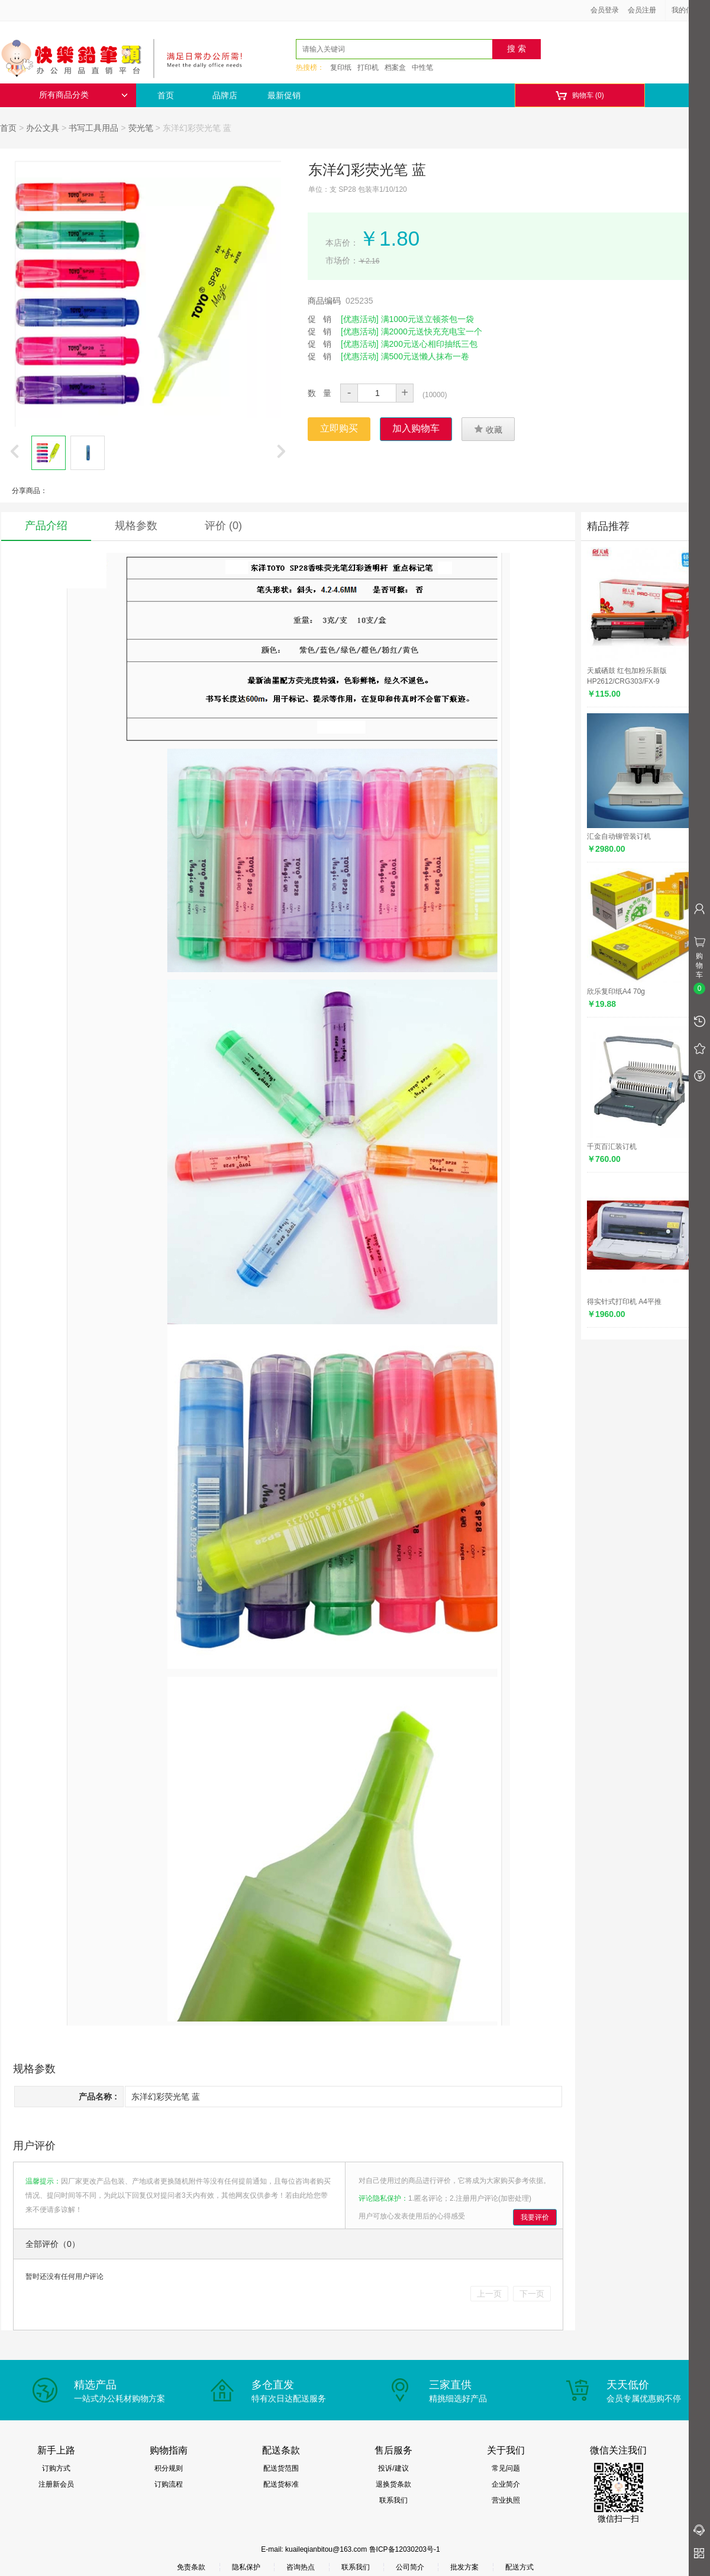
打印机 (368, 67)
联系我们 (393, 2500)
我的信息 (690, 10)
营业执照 (506, 2500)
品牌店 (224, 95)
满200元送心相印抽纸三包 (429, 344)
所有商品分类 (83, 95)
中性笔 (422, 67)
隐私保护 (246, 2567)
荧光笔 (140, 128)
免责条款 (191, 2567)
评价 (223, 526)
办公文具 (42, 128)
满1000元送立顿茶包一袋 (427, 319)
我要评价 (535, 2217)
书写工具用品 (93, 128)
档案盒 (395, 67)
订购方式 (56, 2468)
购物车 (580, 95)
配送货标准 (281, 2484)
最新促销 (284, 95)
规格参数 (136, 526)
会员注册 (642, 10)
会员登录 (604, 10)
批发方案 (464, 2567)
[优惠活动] (360, 319)
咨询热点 (300, 2567)
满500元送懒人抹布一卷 (425, 356)
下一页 (531, 2293)
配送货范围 (281, 2468)
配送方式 (519, 2567)
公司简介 (410, 2567)
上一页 (489, 2293)
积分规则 (168, 2468)
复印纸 (340, 67)
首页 (165, 95)
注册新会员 (56, 2484)
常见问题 (506, 2468)
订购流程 (168, 2484)
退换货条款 (393, 2484)
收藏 (488, 429)
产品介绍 (46, 526)
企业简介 (506, 2484)
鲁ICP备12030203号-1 (404, 2549)
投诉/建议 (393, 2468)
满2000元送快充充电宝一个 (431, 331)
